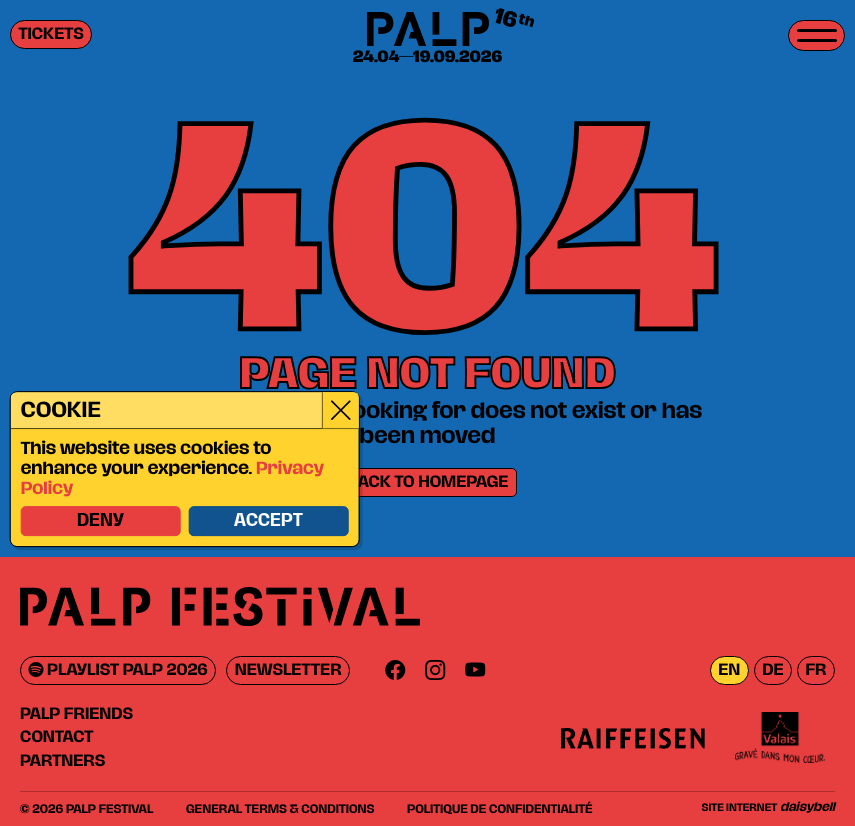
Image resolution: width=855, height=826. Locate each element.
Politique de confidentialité (499, 809)
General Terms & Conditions (280, 809)
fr (815, 670)
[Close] (339, 410)
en (729, 670)
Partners (62, 761)
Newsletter (288, 670)
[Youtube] (475, 670)
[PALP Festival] (427, 31)
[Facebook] (395, 670)
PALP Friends (76, 714)
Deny (99, 522)
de (772, 670)
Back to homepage (428, 482)
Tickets (51, 34)
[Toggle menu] (816, 35)
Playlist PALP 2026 (118, 670)
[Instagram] (435, 670)
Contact (56, 737)
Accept (267, 522)
